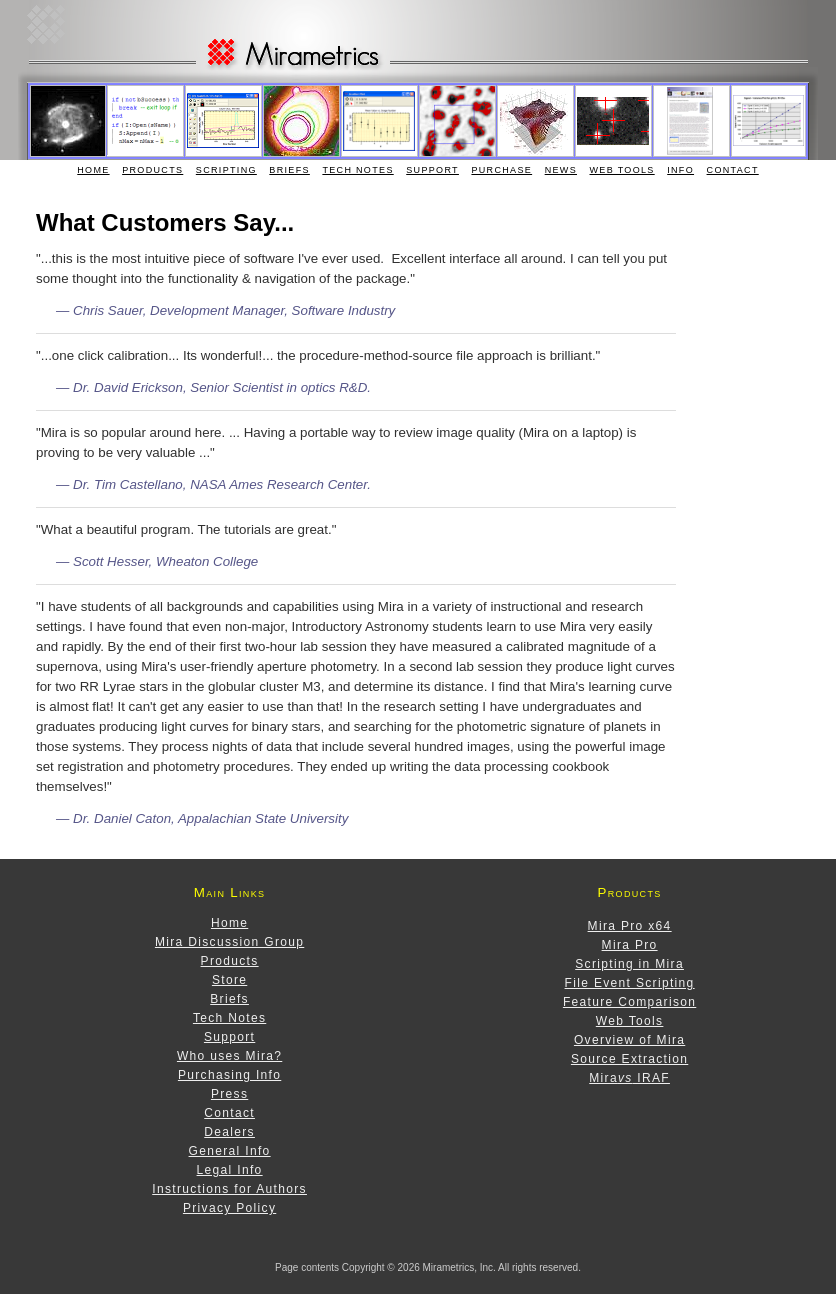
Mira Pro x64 (630, 926)
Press (229, 1094)
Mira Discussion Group (229, 942)
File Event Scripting (630, 983)
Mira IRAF (629, 1078)
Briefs (289, 170)
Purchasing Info (229, 1075)
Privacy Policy (229, 1208)
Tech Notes (357, 170)
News (561, 170)
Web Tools (622, 170)
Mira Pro (630, 945)
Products (152, 170)
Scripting (226, 170)
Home (93, 170)
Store (229, 980)
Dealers (229, 1132)
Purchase (501, 170)
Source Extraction (629, 1059)
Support (432, 170)
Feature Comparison (629, 1002)
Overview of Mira (629, 1040)
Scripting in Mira (629, 964)
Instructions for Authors (229, 1189)
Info (680, 170)
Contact (733, 170)
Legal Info (230, 1170)
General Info (230, 1151)
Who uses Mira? (229, 1056)
